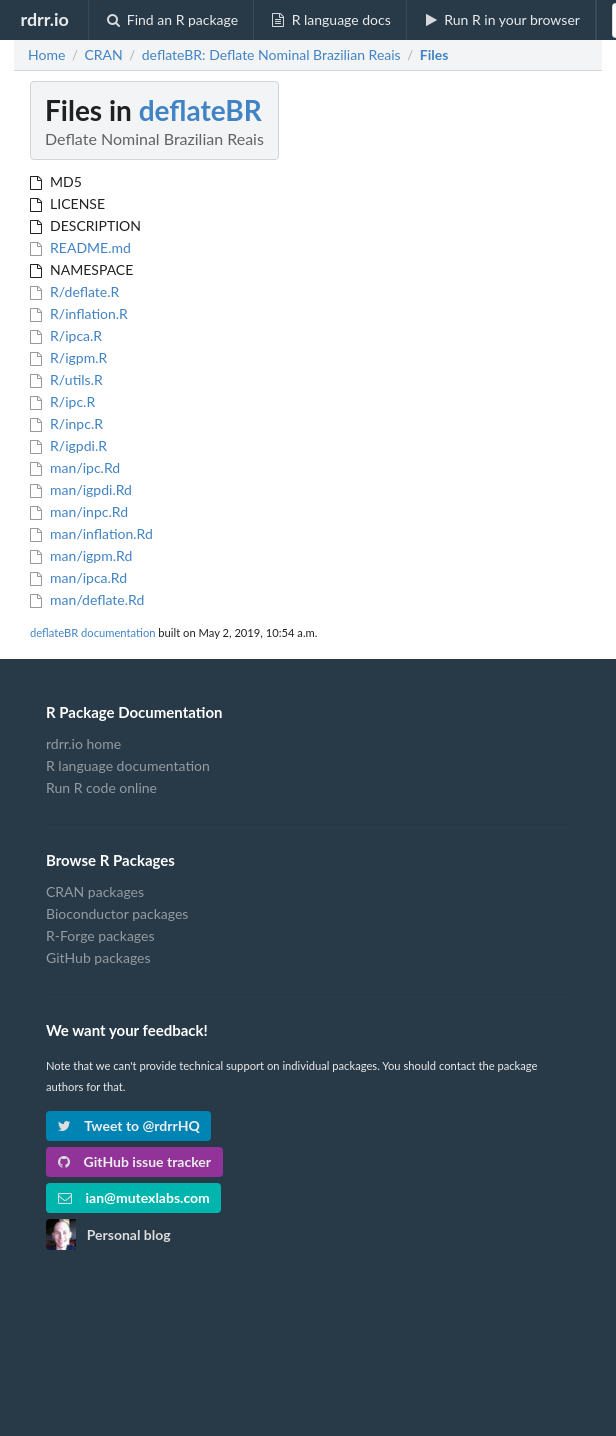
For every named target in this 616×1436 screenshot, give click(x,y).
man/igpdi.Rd (81, 489)
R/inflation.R (79, 313)
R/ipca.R (66, 335)
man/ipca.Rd (78, 577)
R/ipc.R (62, 401)
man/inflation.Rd (91, 533)
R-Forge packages (100, 935)
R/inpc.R (66, 423)
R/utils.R (66, 379)
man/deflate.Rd (87, 599)
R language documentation (128, 765)
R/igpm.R (68, 357)
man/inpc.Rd (79, 511)
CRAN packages (95, 892)
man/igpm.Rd (81, 555)
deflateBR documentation (92, 632)
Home (46, 55)
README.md (80, 247)
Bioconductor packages (117, 913)
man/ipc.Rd (75, 467)
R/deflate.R (74, 291)
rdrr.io (44, 19)
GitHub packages (98, 957)
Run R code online (101, 787)
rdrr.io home (83, 744)
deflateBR (200, 110)
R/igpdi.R (68, 445)
